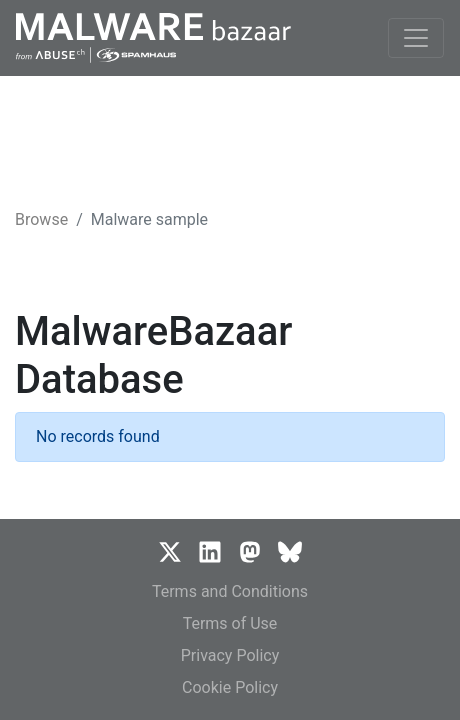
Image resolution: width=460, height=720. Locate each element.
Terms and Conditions (230, 591)
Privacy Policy (230, 655)
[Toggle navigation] (416, 38)
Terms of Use (230, 623)
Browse (41, 219)
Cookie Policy (230, 687)
